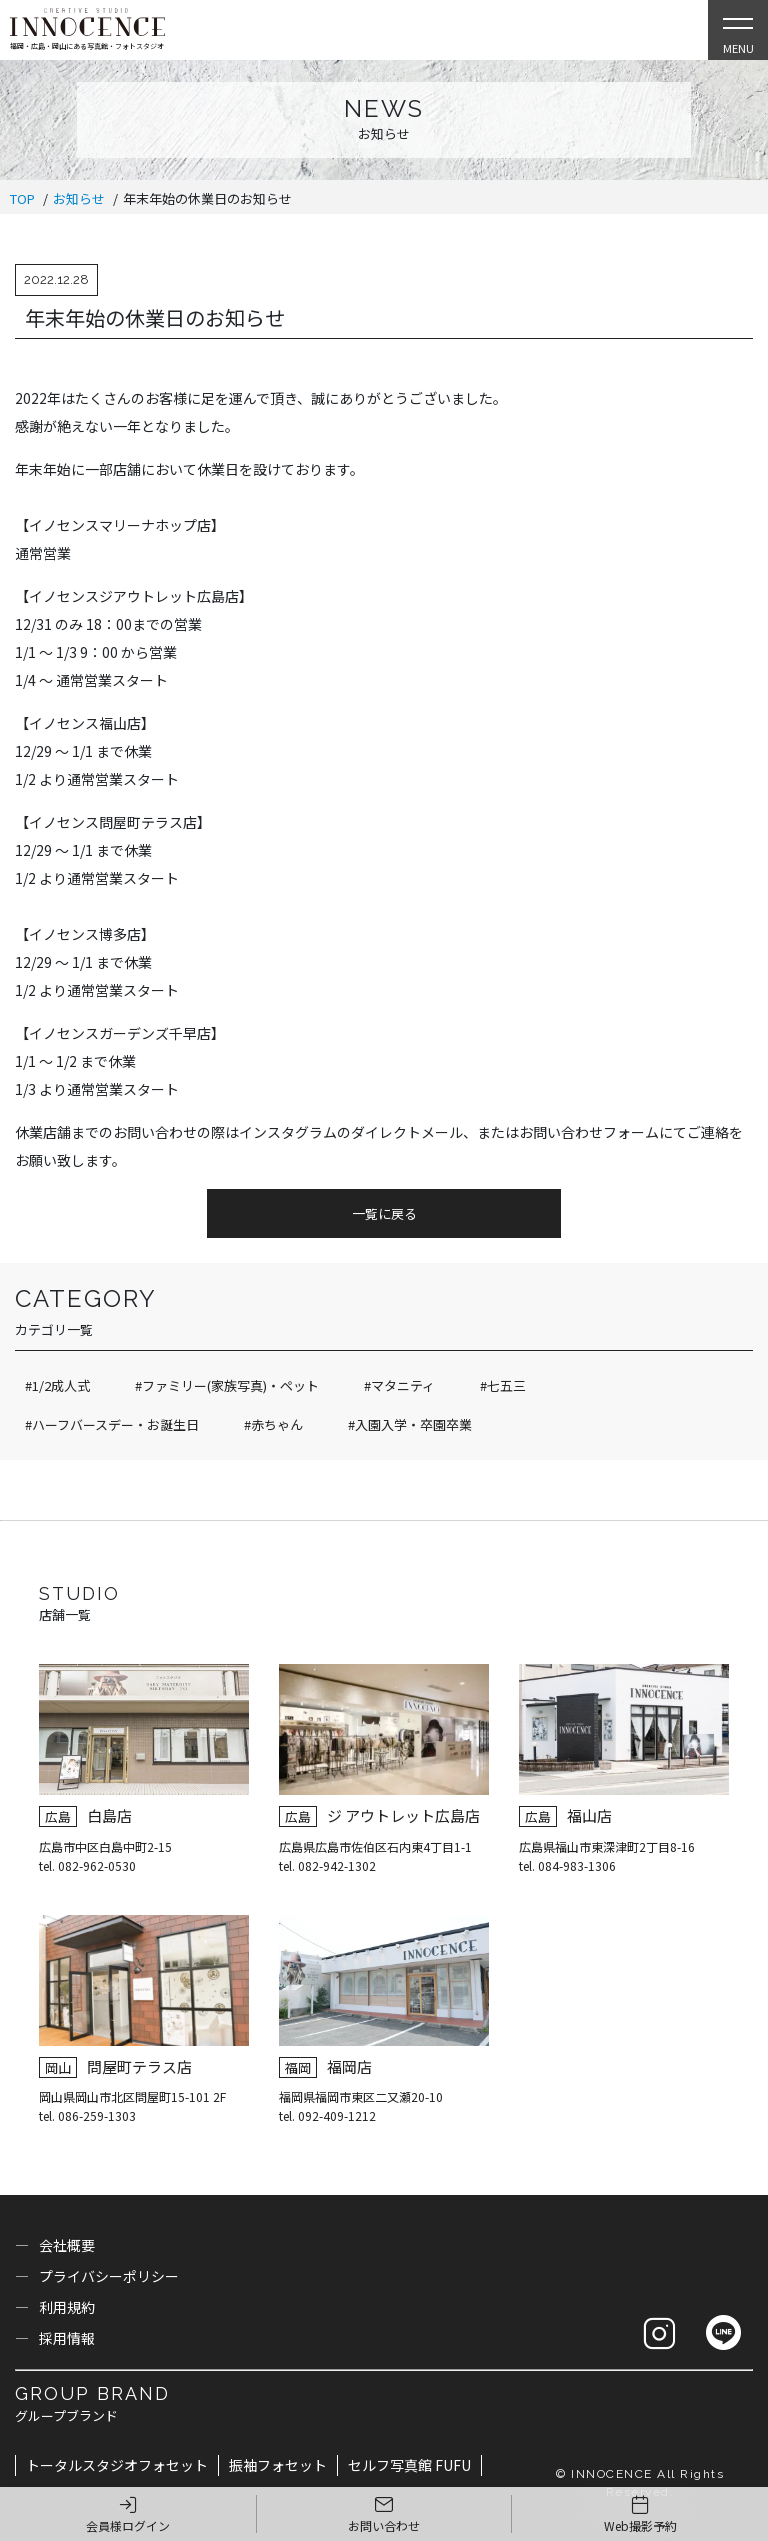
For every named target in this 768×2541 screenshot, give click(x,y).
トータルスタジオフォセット (117, 2465)
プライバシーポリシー (109, 2276)
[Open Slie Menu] (738, 30)
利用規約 (67, 2307)
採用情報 (67, 2338)
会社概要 (67, 2245)
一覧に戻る (384, 1213)
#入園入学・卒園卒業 (410, 1424)
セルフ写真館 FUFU (409, 2465)
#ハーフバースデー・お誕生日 (112, 1424)
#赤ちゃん (273, 1424)
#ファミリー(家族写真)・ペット (227, 1385)
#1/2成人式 (57, 1385)
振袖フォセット (278, 2465)
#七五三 (503, 1385)
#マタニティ (399, 1385)
